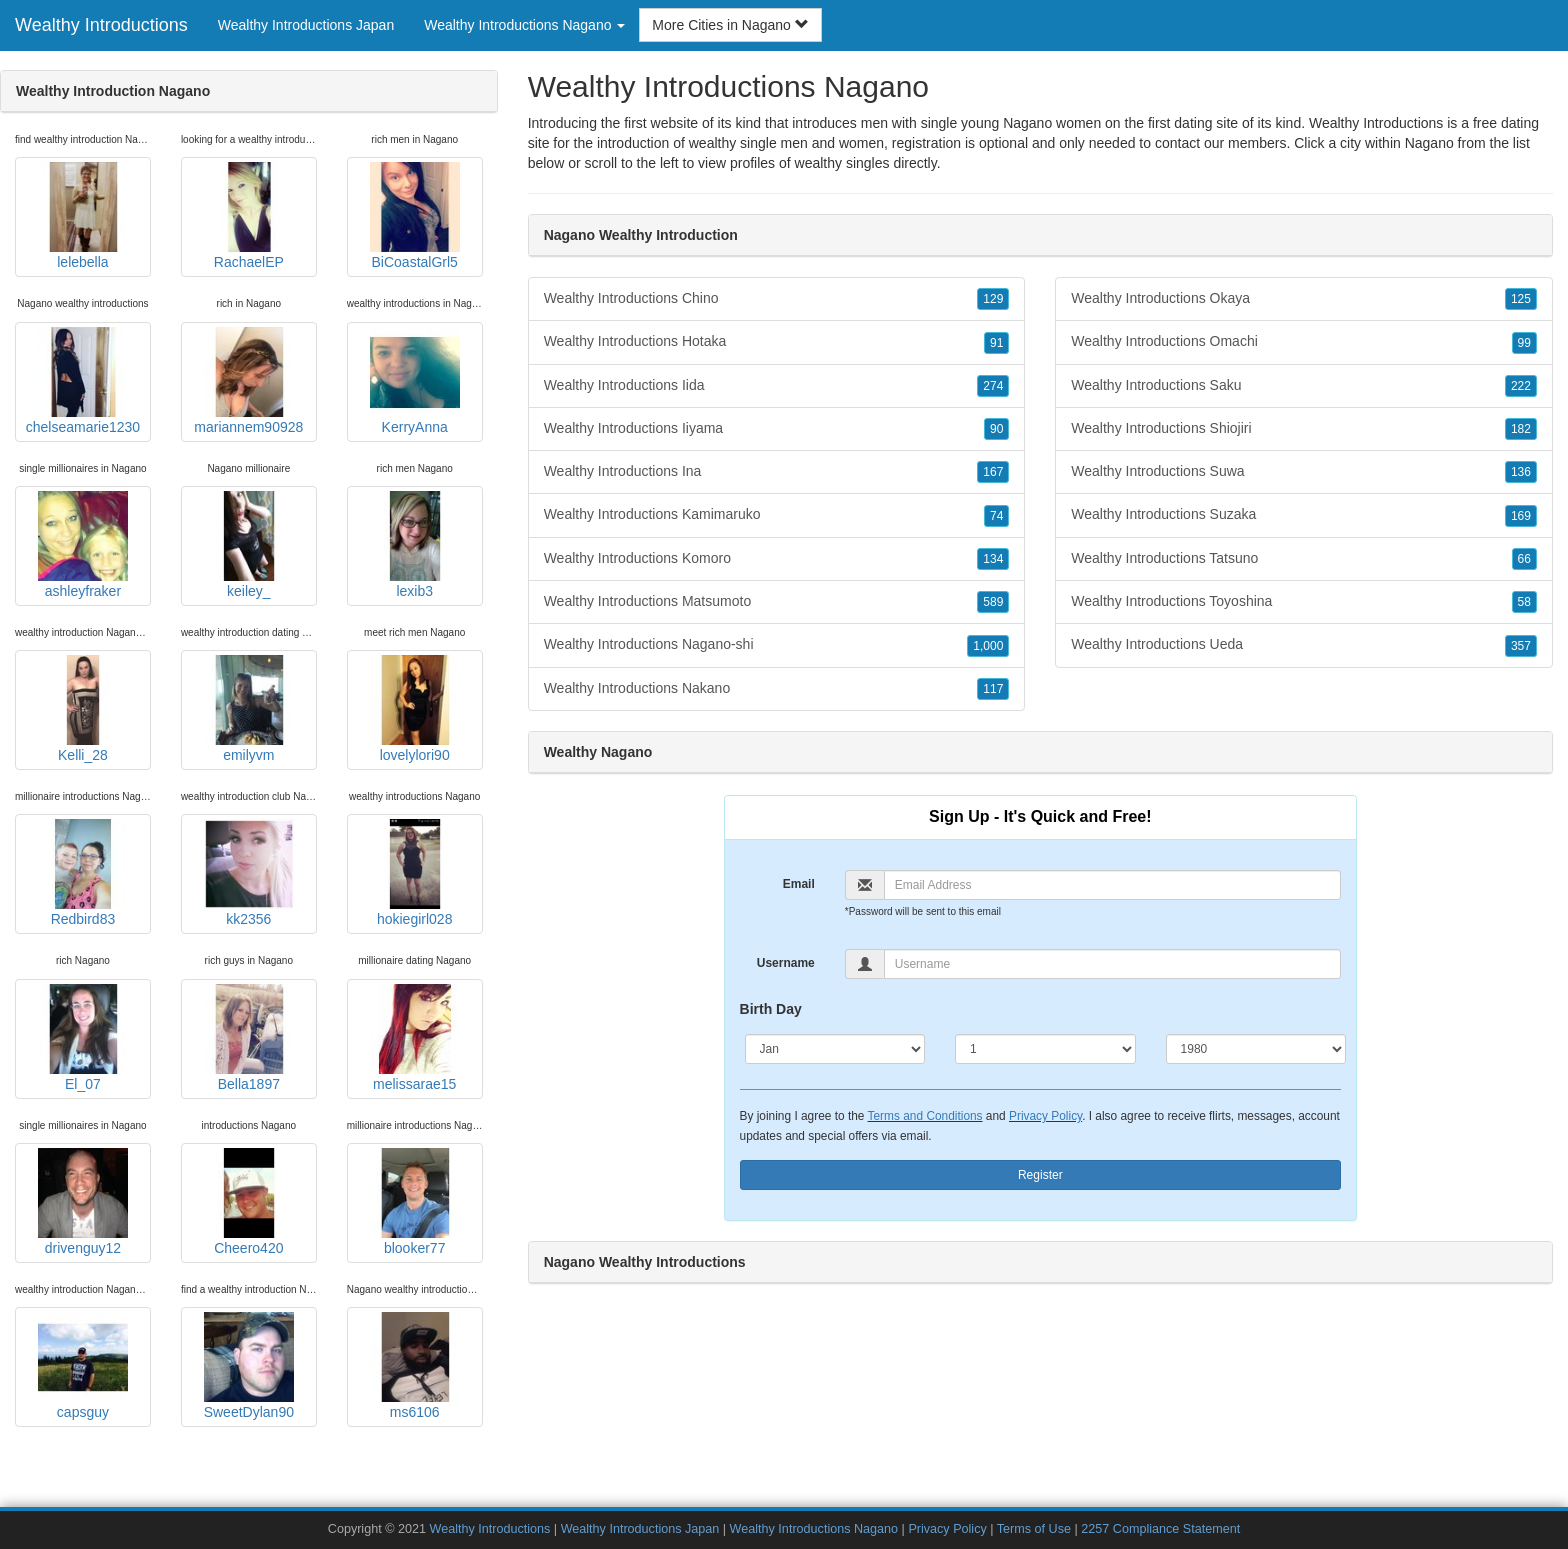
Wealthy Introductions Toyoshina (1304, 602)
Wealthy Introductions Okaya (1304, 299)
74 (996, 516)
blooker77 (415, 1202)
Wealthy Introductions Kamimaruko (777, 515)
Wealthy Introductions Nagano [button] (524, 25)
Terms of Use (1034, 1529)
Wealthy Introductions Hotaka (777, 342)
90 (996, 429)
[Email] (1112, 885)
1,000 (988, 646)
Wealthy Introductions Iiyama (777, 429)
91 (996, 343)
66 (1524, 559)
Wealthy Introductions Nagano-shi (777, 645)
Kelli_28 (83, 709)
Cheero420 (249, 1202)
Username (786, 963)
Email (799, 884)
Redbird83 (83, 873)
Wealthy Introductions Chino (777, 299)
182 (1521, 429)
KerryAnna (415, 381)
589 (993, 602)
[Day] (1045, 1049)
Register (1040, 1175)
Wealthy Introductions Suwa (1304, 472)
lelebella (83, 216)
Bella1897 (249, 1038)
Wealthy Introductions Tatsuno (1304, 559)
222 (1521, 386)
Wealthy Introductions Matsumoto (777, 602)
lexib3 (415, 545)
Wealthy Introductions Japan (306, 25)
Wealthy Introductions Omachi (1304, 342)
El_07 (83, 1038)
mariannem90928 (248, 381)
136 (1521, 472)
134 (993, 559)
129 (993, 299)
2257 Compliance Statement (1160, 1529)
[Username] (1112, 964)
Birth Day (771, 1009)
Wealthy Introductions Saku (1304, 386)
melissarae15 (415, 1038)
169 (1521, 516)
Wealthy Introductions (101, 25)
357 (1521, 646)
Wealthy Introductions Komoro (777, 559)
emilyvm (249, 709)
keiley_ (249, 545)
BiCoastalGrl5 (415, 216)
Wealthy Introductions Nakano (777, 689)
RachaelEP (249, 216)
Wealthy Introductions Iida (777, 386)
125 (1521, 299)
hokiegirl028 (415, 873)
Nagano (1429, 143)
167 (993, 472)
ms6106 (415, 1366)
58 (1524, 602)
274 (993, 386)
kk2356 (249, 873)
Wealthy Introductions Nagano (814, 1529)
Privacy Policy (1045, 1116)
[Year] (1256, 1049)
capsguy (83, 1366)
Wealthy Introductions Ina (777, 472)
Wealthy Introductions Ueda (1304, 645)
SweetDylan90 (249, 1366)
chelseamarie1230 (83, 381)
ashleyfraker (83, 545)
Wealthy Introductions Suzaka (1304, 515)
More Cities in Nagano (730, 25)
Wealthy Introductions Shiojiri (1304, 429)
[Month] (835, 1049)
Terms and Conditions (925, 1116)
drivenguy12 (83, 1202)
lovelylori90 (415, 709)
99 (1524, 343)
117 (993, 689)
